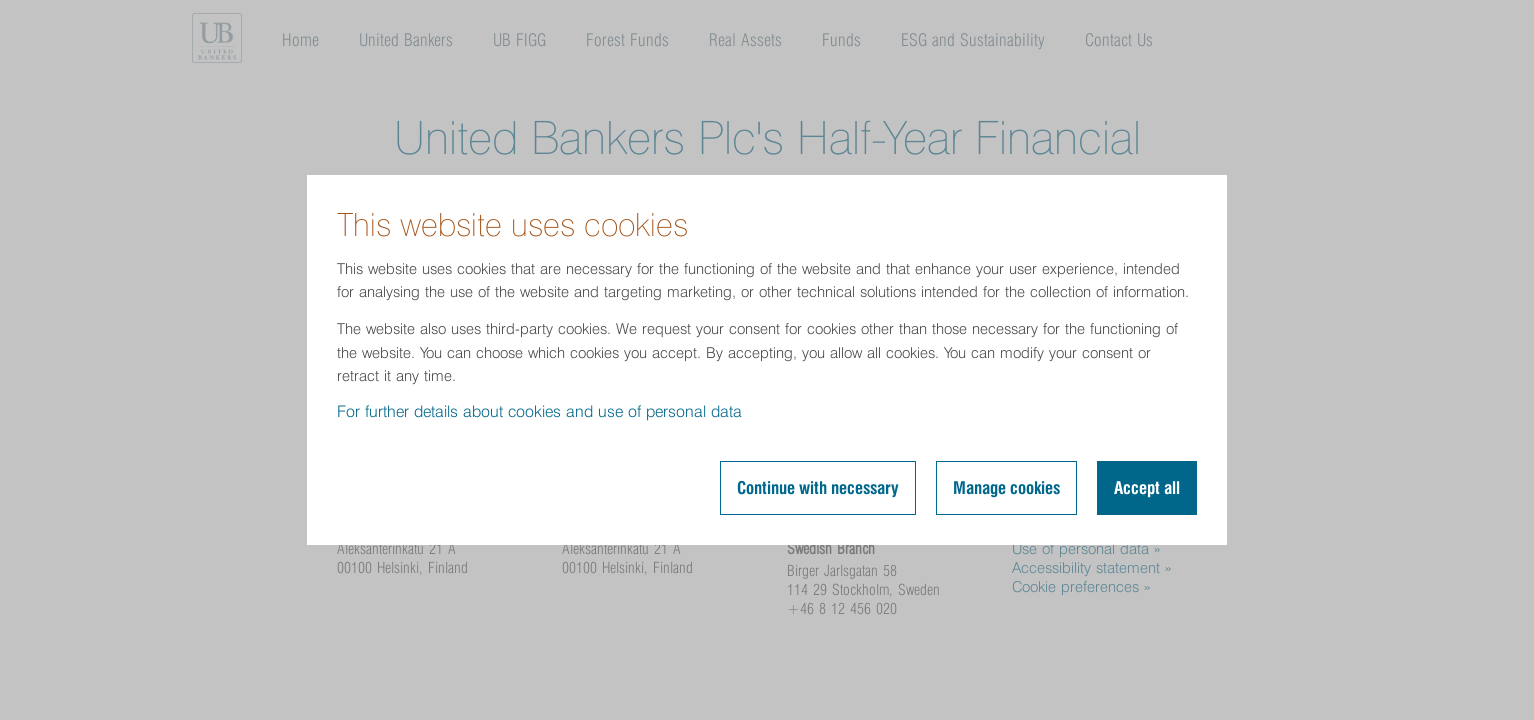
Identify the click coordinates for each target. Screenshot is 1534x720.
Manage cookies (1006, 488)
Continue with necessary (818, 488)
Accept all (1147, 488)
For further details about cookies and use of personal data (539, 411)
